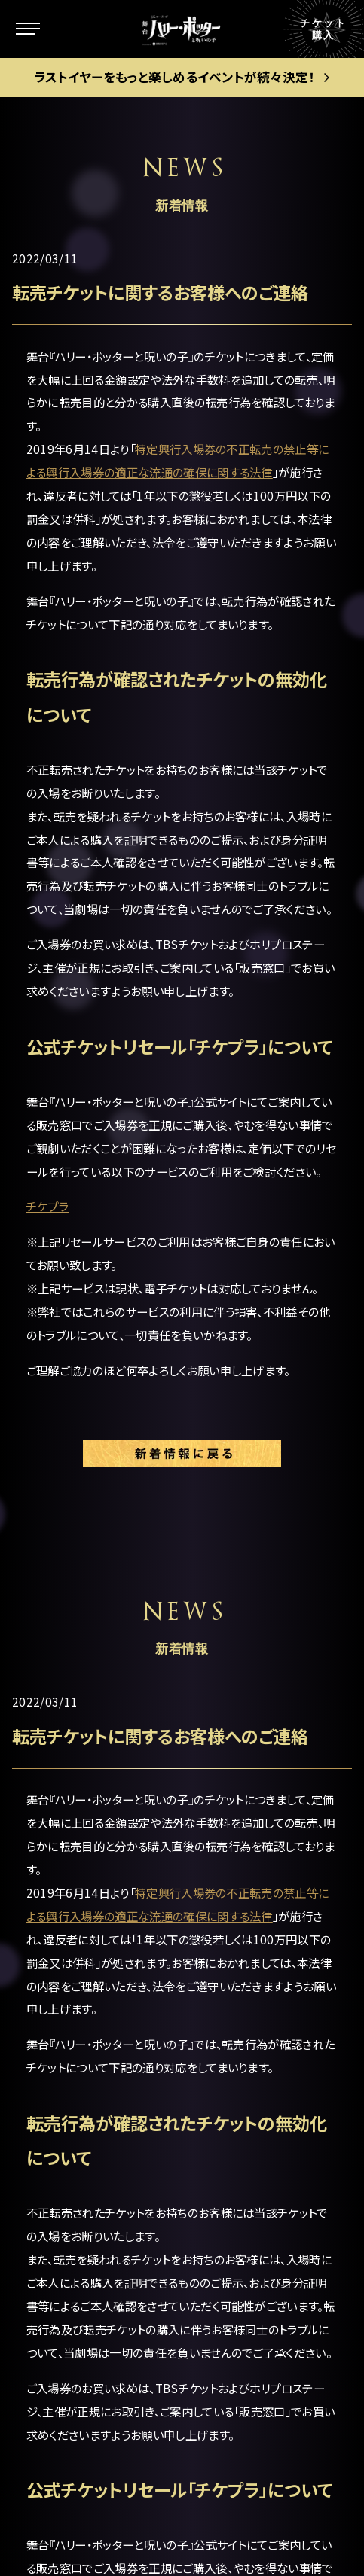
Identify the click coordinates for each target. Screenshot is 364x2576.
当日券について (262, 2026)
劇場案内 (244, 1880)
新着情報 (71, 2053)
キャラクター (80, 2010)
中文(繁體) (250, 2284)
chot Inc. (242, 2537)
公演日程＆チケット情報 (272, 1926)
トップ (61, 1880)
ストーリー (74, 1967)
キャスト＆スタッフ (97, 2110)
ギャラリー (74, 2194)
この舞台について (95, 1923)
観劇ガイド (76, 2278)
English (241, 2215)
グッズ (62, 2236)
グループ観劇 (256, 2061)
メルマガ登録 (256, 2180)
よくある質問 (254, 2145)
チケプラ (47, 1206)
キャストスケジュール (105, 2152)
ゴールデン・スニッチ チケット (273, 1981)
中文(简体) (250, 2250)
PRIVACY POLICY (182, 2506)
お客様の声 (250, 2110)
